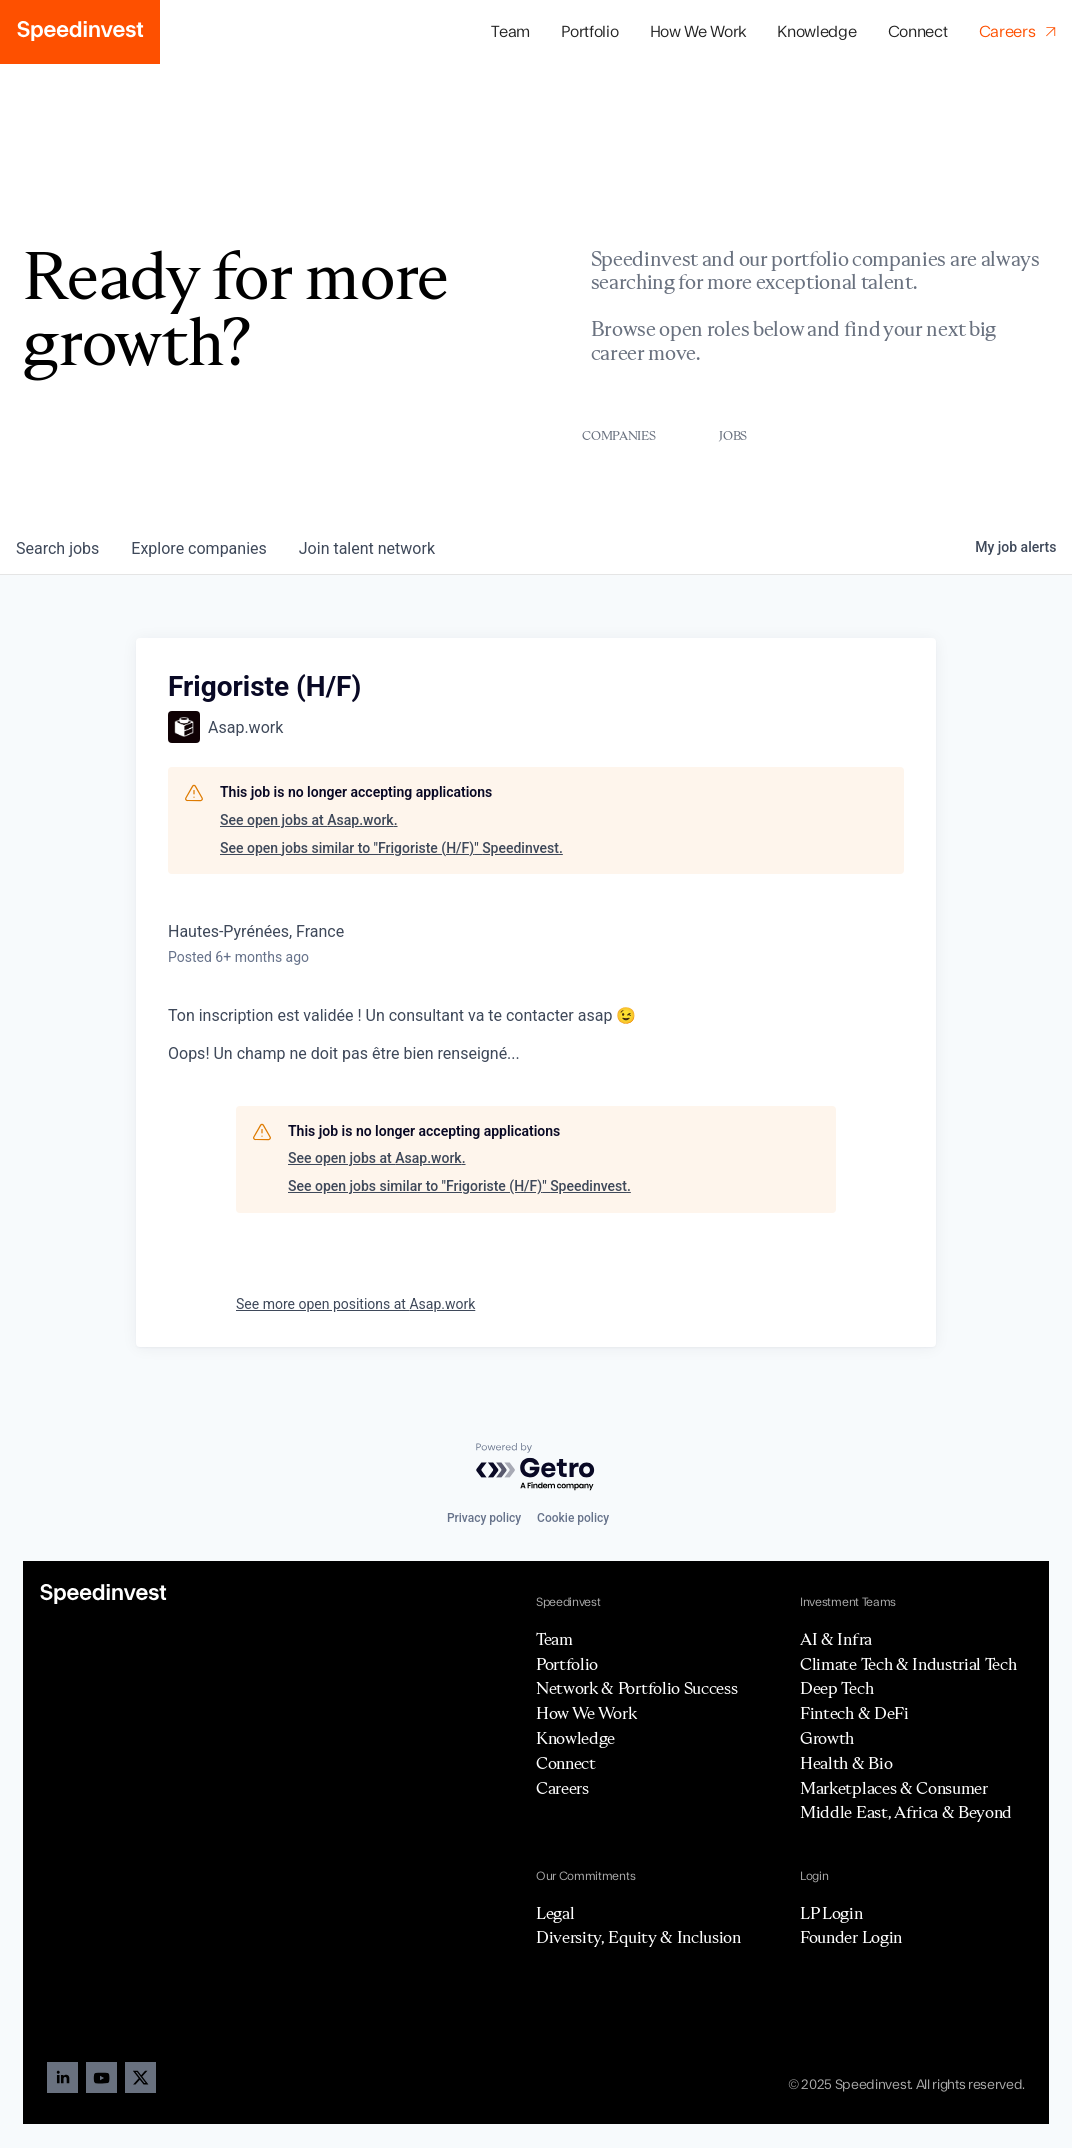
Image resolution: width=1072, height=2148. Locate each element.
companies (198, 548)
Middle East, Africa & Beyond (906, 1812)
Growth (827, 1738)
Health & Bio (846, 1763)
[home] (80, 32)
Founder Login (851, 1937)
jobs (57, 548)
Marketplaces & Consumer (894, 1788)
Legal (555, 1913)
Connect (918, 32)
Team (510, 32)
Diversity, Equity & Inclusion (638, 1937)
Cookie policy (573, 1518)
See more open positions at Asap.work (355, 1304)
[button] (590, 32)
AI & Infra (836, 1639)
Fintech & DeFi (854, 1713)
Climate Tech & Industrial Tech (908, 1664)
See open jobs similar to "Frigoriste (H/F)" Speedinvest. (391, 848)
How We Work (698, 32)
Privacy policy (484, 1518)
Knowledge (816, 32)
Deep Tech (836, 1688)
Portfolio (567, 1664)
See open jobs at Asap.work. (309, 820)
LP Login (831, 1913)
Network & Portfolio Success (636, 1688)
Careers (562, 1788)
